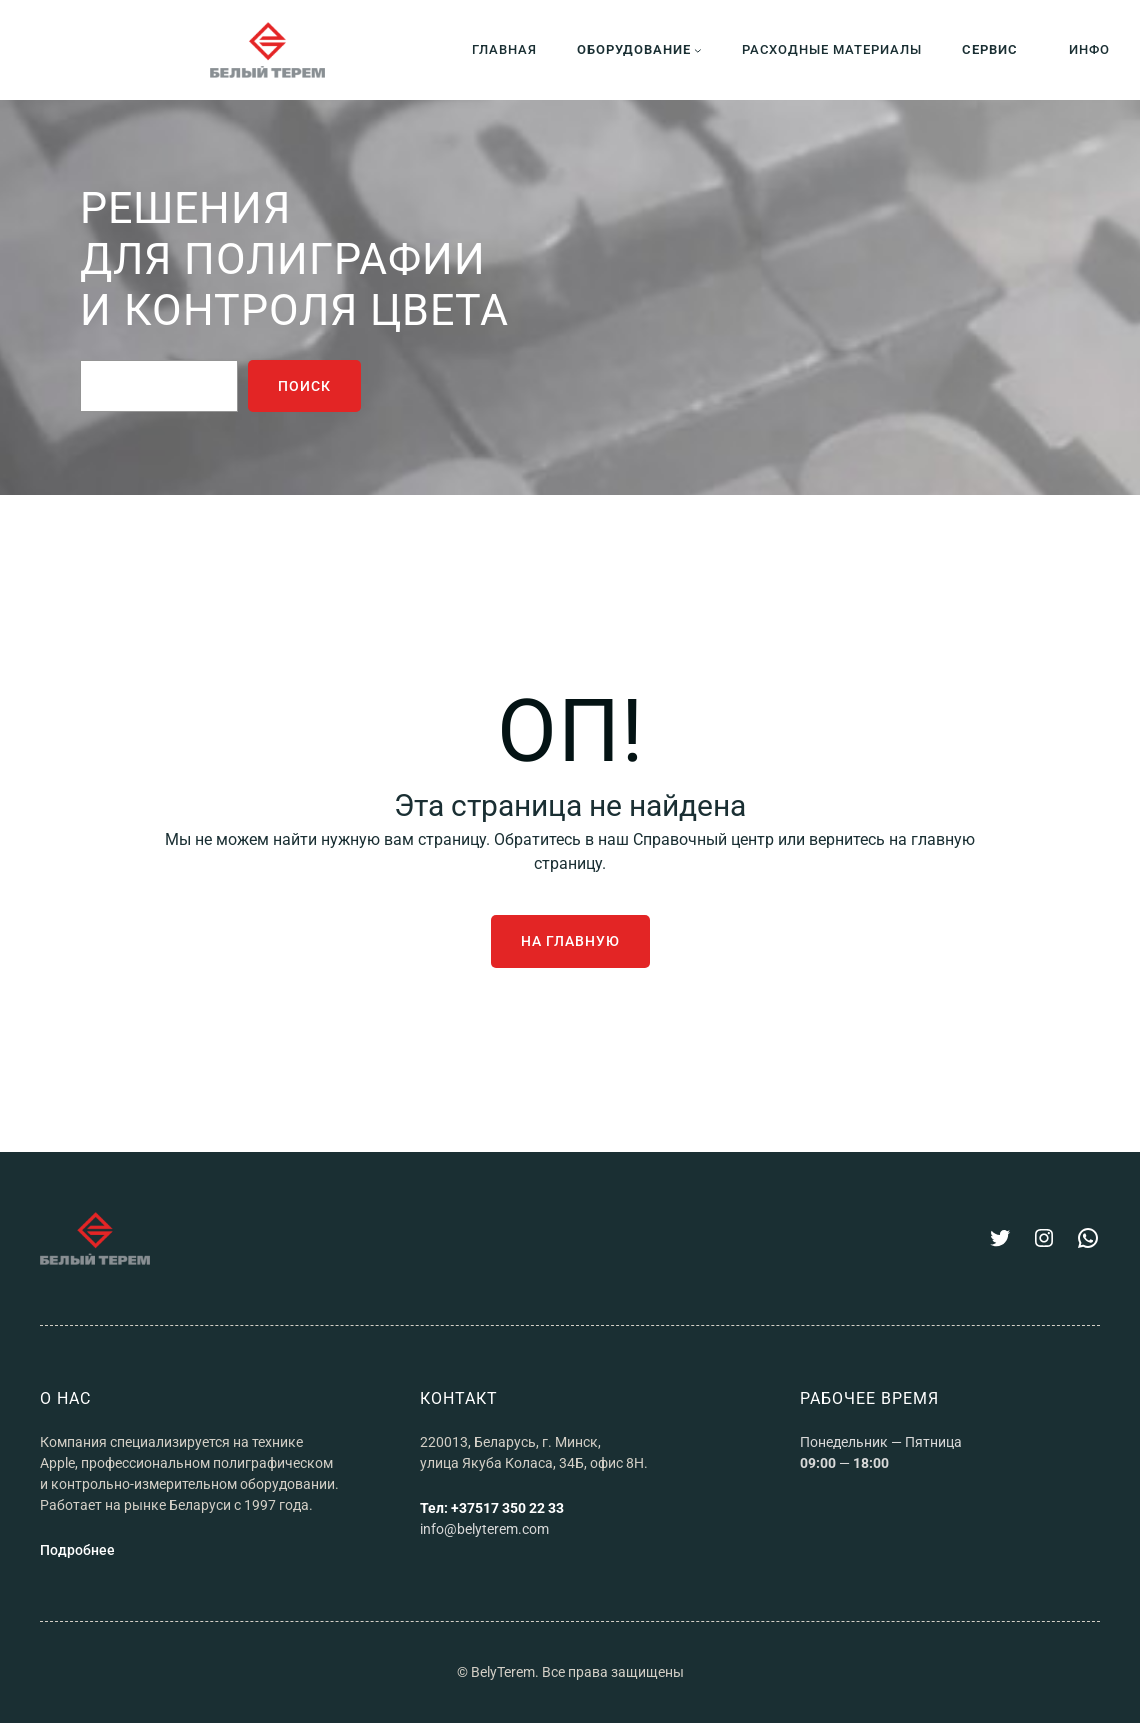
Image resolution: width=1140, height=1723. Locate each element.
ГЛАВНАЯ (504, 49)
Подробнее (77, 1550)
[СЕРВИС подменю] (995, 49)
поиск (304, 386)
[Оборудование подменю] (639, 49)
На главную (570, 941)
